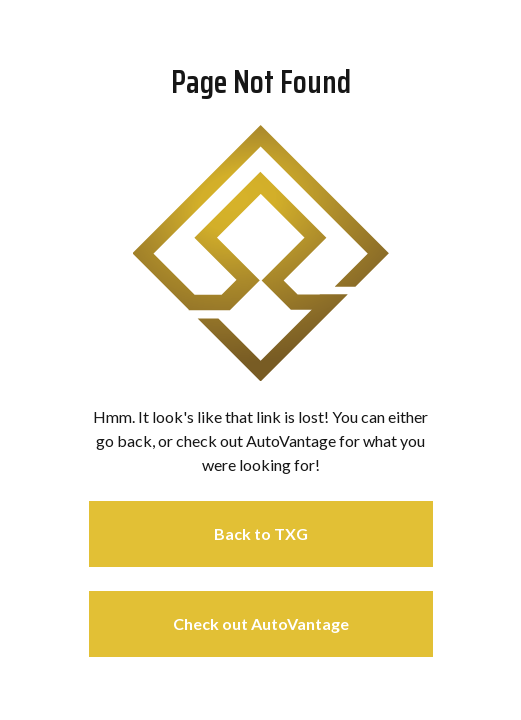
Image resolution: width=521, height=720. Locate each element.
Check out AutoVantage (261, 623)
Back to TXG (261, 533)
